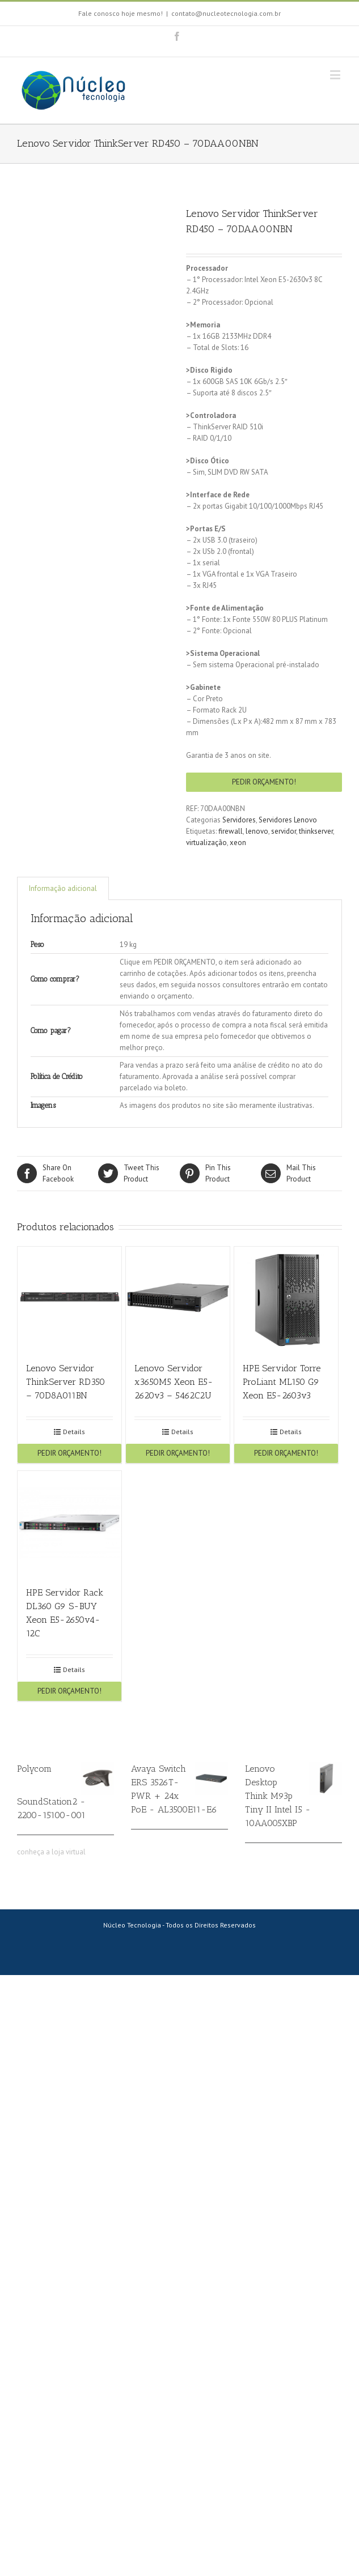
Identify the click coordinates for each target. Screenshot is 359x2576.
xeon (238, 842)
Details (74, 1431)
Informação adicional (63, 888)
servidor (283, 831)
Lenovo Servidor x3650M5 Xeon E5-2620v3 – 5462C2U (173, 1382)
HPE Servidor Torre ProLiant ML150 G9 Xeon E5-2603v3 (281, 1382)
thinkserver (316, 831)
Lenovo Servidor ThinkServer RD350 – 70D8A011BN (65, 1382)
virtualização (206, 842)
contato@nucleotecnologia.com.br (226, 13)
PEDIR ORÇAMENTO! (264, 782)
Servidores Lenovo (288, 820)
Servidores (239, 820)
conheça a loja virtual (51, 1852)
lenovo (257, 831)
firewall (230, 831)
